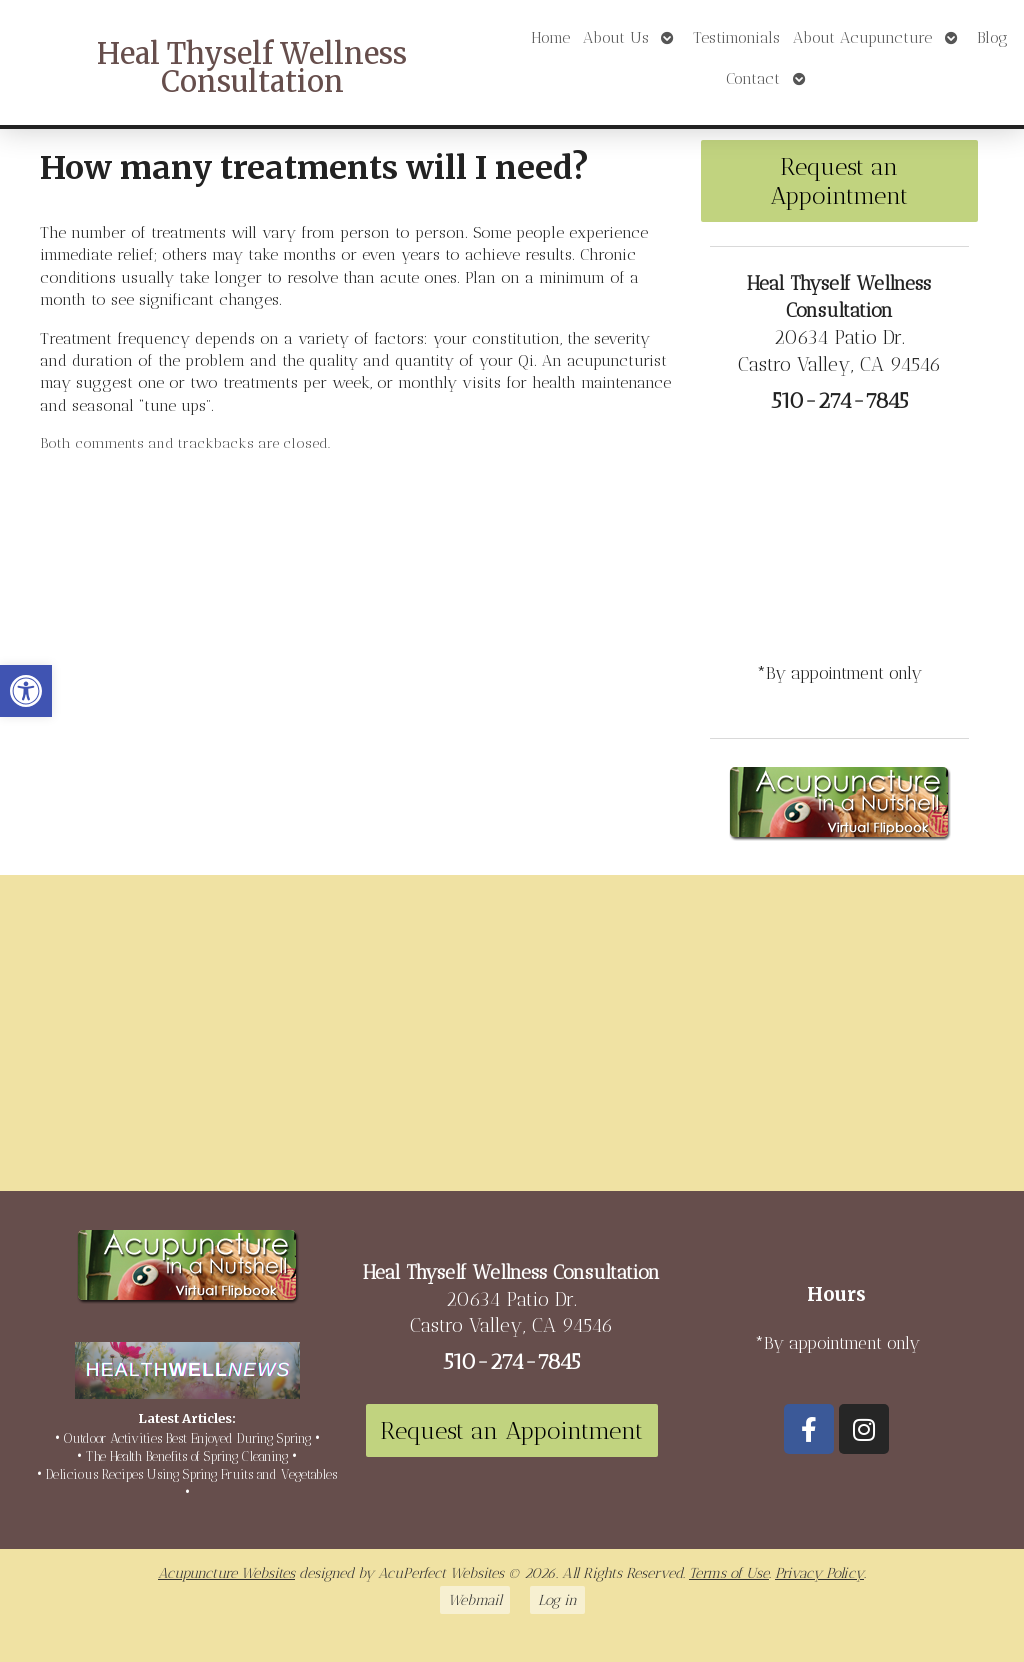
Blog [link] (992, 37)
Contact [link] (753, 78)
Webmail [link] (475, 1600)
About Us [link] (616, 37)
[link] (26, 691)
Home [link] (550, 37)
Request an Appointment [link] (839, 181)
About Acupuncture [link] (862, 37)
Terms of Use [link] (729, 1573)
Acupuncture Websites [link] (226, 1573)
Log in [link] (557, 1600)
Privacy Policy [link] (819, 1573)
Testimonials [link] (736, 37)
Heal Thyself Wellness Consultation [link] (252, 68)
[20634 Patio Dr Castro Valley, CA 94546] (512, 1041)
